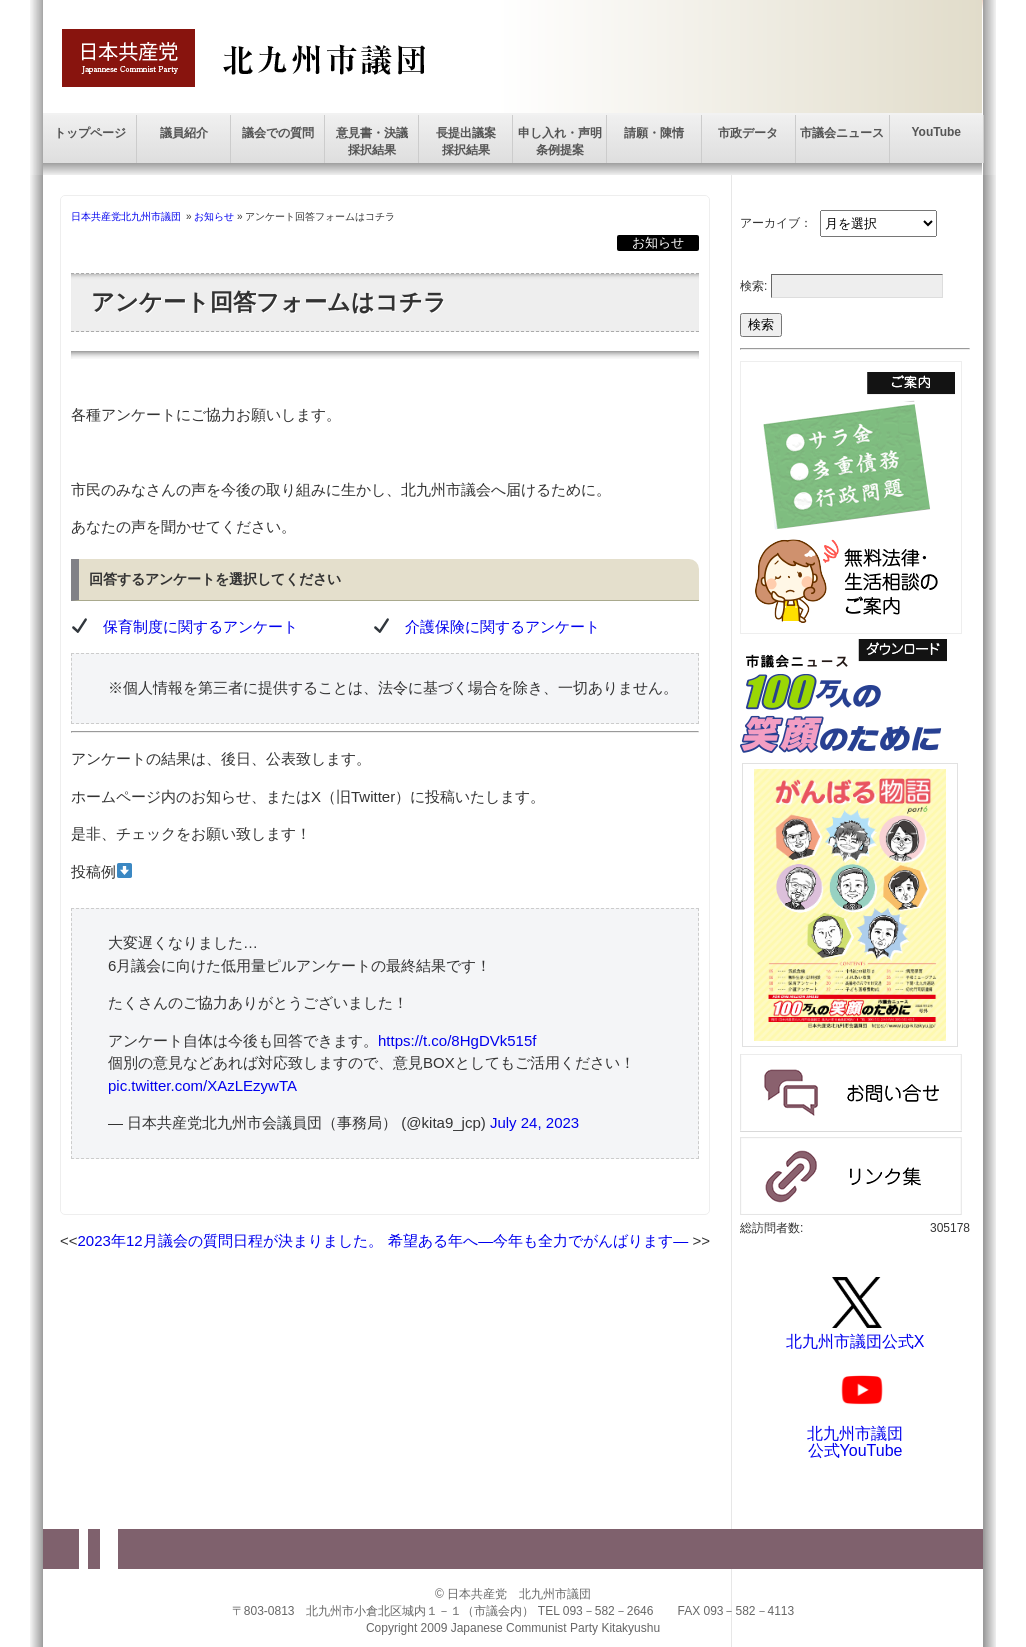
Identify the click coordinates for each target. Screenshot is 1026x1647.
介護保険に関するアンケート (502, 626)
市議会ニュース (842, 133)
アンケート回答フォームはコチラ (269, 302)
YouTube (936, 132)
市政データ (748, 133)
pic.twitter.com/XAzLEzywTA (202, 1085)
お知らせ (214, 216)
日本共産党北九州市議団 (126, 216)
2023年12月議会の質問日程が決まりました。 (230, 1240)
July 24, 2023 (534, 1122)
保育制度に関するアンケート (200, 626)
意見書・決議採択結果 (372, 141)
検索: (753, 286)
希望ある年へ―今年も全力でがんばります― (538, 1240)
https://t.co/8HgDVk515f (457, 1040)
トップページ (90, 133)
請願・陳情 (654, 133)
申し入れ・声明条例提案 (560, 141)
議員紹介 (184, 133)
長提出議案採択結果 (466, 141)
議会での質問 (278, 133)
